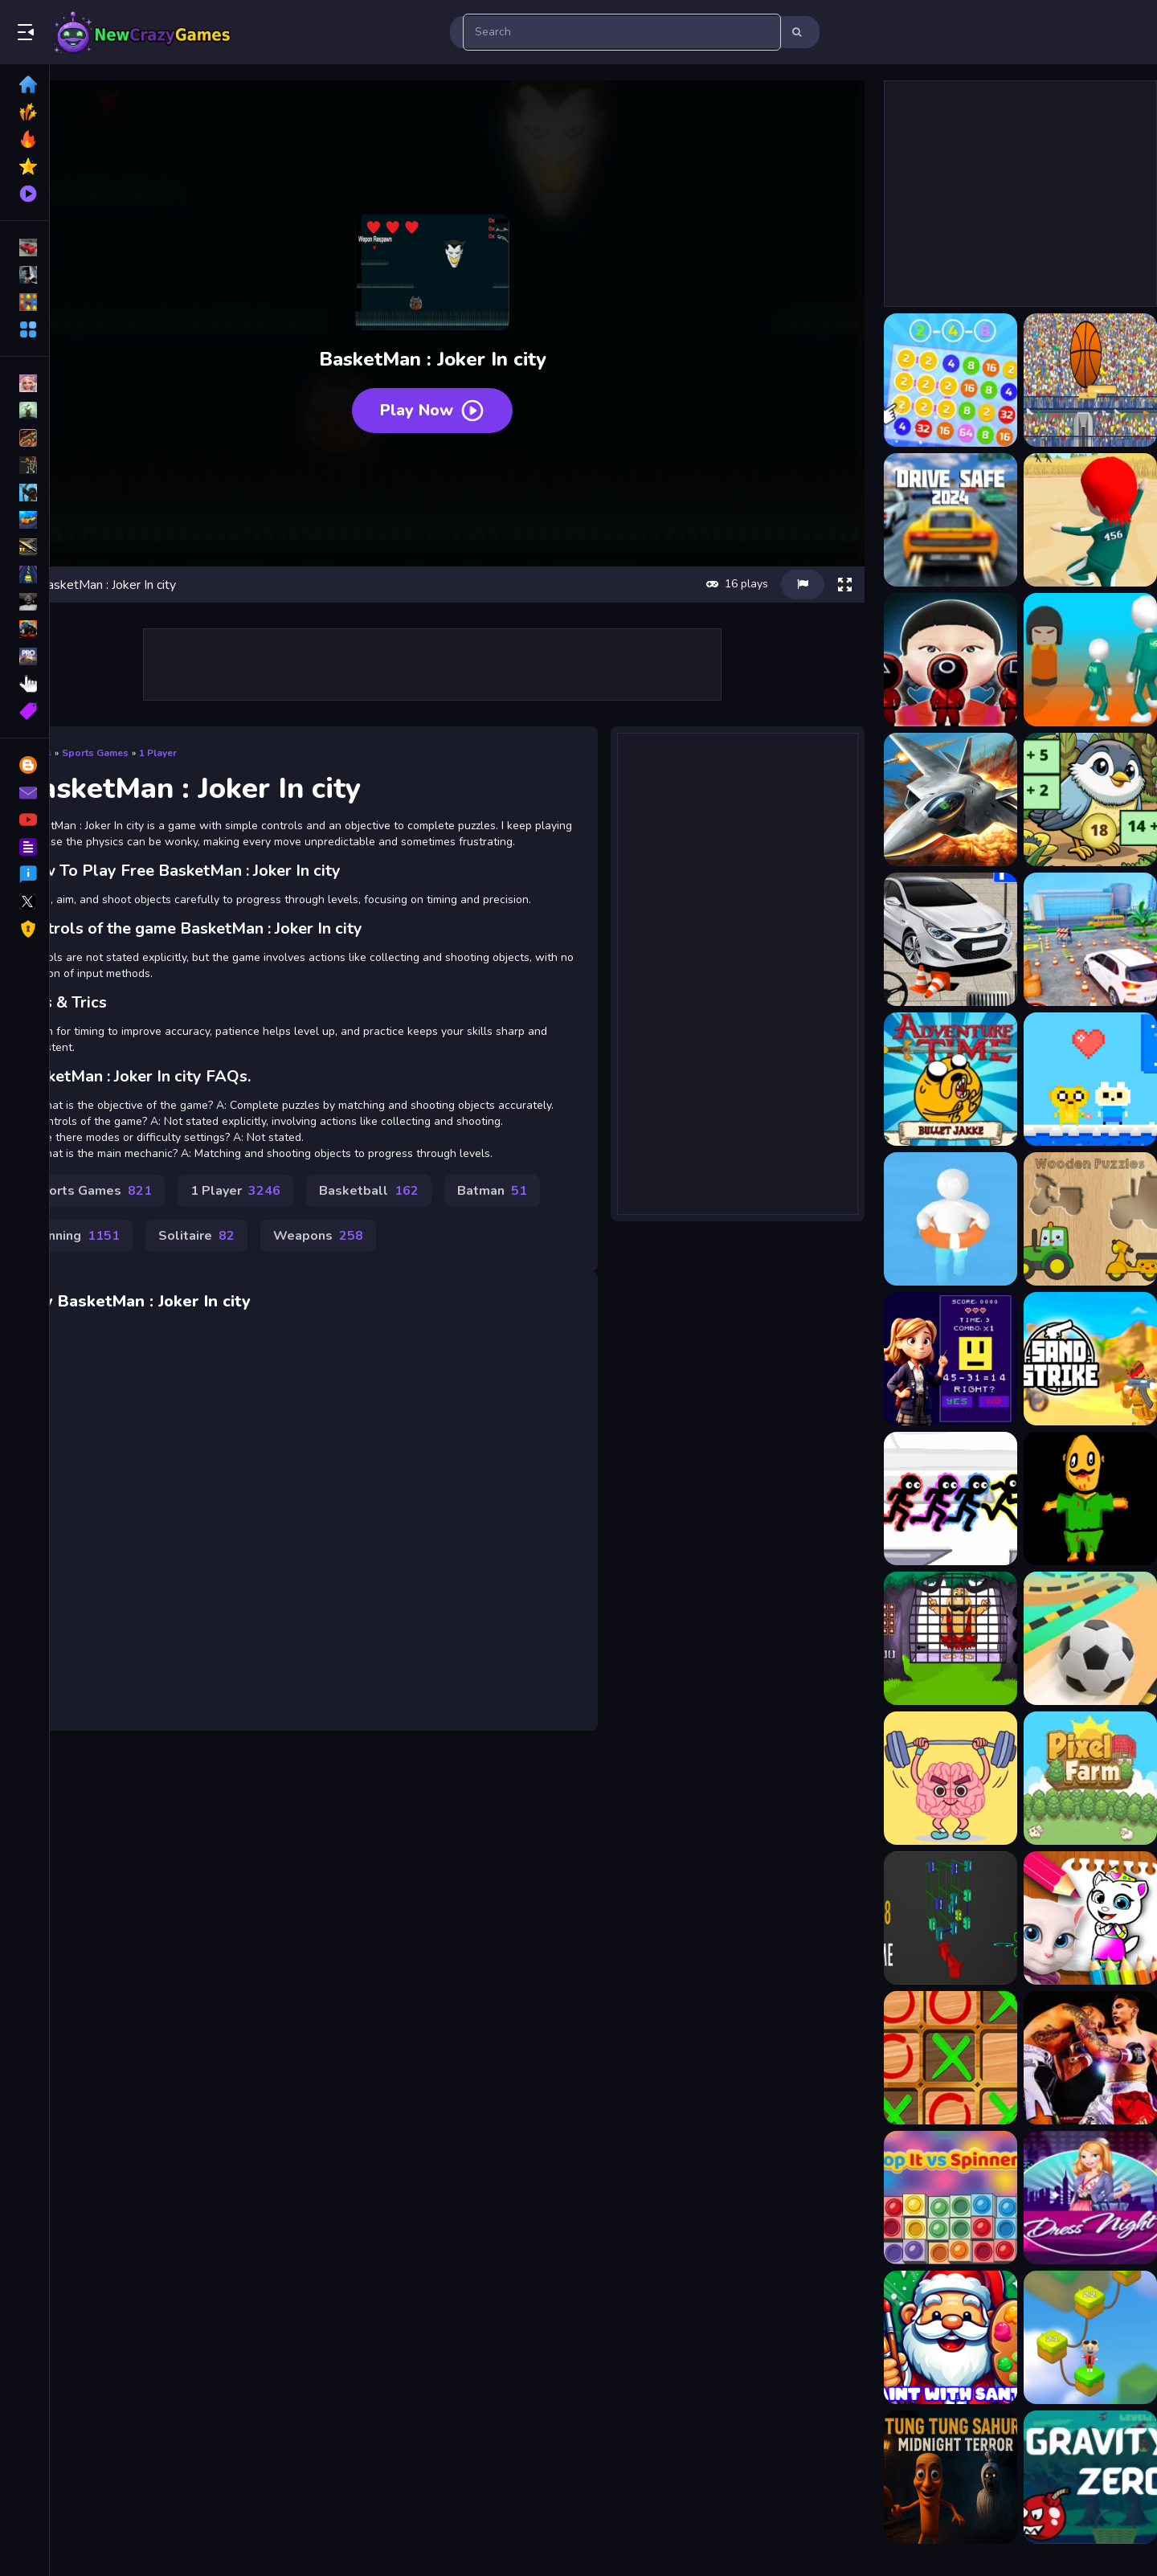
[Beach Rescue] (937, 1219)
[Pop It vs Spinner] (937, 2197)
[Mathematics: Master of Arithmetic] (937, 1358)
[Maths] (937, 1918)
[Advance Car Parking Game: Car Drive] (937, 939)
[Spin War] (1077, 1498)
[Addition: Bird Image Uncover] (1077, 799)
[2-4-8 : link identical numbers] (937, 380)
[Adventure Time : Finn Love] (1077, 1079)
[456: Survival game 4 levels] (1077, 659)
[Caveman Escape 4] (937, 1638)
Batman (131, 1256)
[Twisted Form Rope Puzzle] (1077, 2337)
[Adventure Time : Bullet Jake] (937, 1079)
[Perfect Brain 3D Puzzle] (937, 1778)
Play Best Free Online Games (143, 32)
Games (100, 709)
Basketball (433, 1211)
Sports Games (159, 709)
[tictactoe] (937, 2057)
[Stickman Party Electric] (937, 1498)
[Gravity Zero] (1077, 2477)
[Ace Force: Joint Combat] (937, 799)
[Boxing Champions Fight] (1077, 2057)
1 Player (222, 709)
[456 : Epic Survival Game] (1077, 520)
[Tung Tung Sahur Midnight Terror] (937, 2477)
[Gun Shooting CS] (1077, 1358)
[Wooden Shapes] (1077, 1219)
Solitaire (369, 1256)
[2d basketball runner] (1077, 380)
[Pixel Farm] (1077, 1778)
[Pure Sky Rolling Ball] (1077, 1638)
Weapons (491, 1256)
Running (248, 1256)
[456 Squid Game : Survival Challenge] (937, 659)
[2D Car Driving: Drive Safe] (937, 520)
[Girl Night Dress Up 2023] (1077, 2197)
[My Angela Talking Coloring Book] (1077, 1918)
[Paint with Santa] (937, 2337)
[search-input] (622, 32)
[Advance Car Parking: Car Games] (1077, 939)
